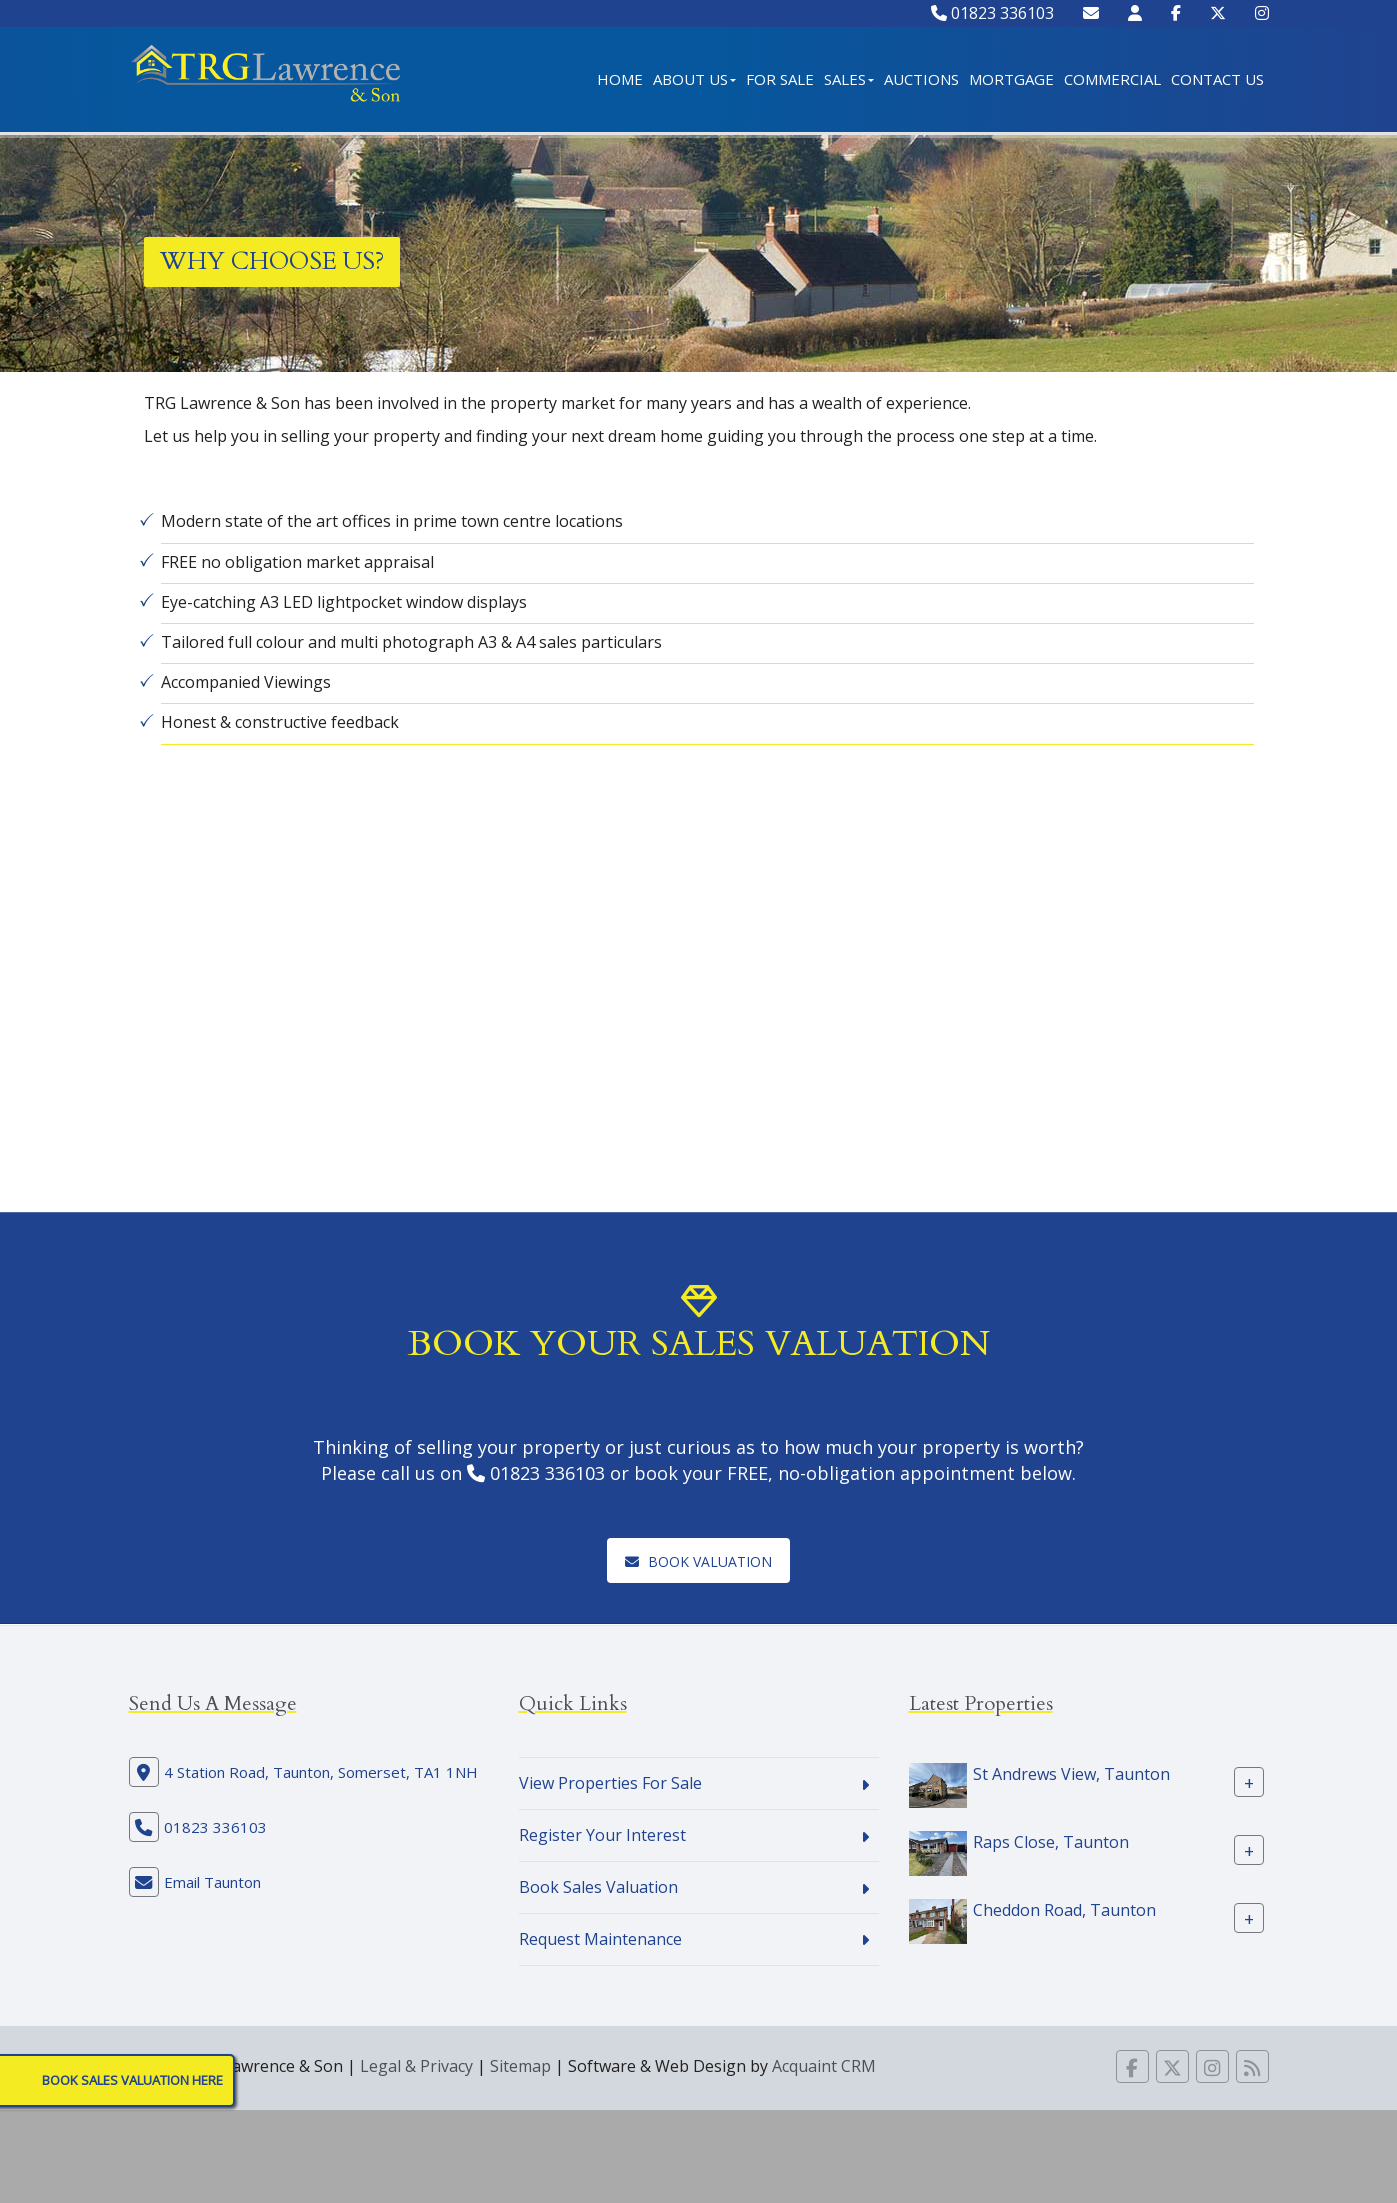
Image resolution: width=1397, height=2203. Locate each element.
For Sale (780, 79)
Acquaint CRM (824, 2066)
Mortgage (1011, 79)
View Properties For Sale (610, 1783)
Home (620, 79)
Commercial (1112, 79)
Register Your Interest (602, 1835)
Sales (849, 79)
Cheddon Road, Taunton (1064, 1910)
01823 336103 (992, 13)
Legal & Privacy (416, 2066)
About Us (694, 79)
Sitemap (520, 2066)
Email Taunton (212, 1882)
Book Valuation (698, 1561)
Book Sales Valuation (598, 1887)
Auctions (921, 79)
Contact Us (1217, 79)
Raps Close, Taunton (1051, 1842)
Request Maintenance (600, 1939)
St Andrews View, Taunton (1071, 1774)
